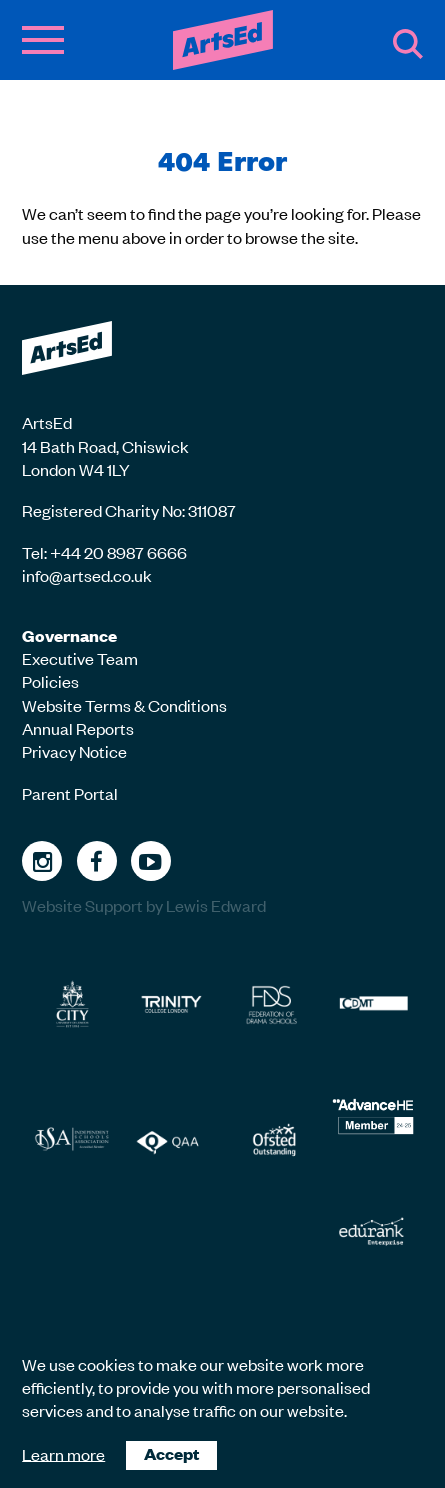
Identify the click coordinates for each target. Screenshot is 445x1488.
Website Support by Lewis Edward (144, 905)
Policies (50, 681)
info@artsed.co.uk (87, 575)
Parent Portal (70, 793)
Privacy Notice (74, 751)
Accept (171, 1453)
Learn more (63, 1453)
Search (408, 44)
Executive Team (80, 658)
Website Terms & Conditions (124, 705)
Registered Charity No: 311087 (129, 510)
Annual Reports (78, 728)
